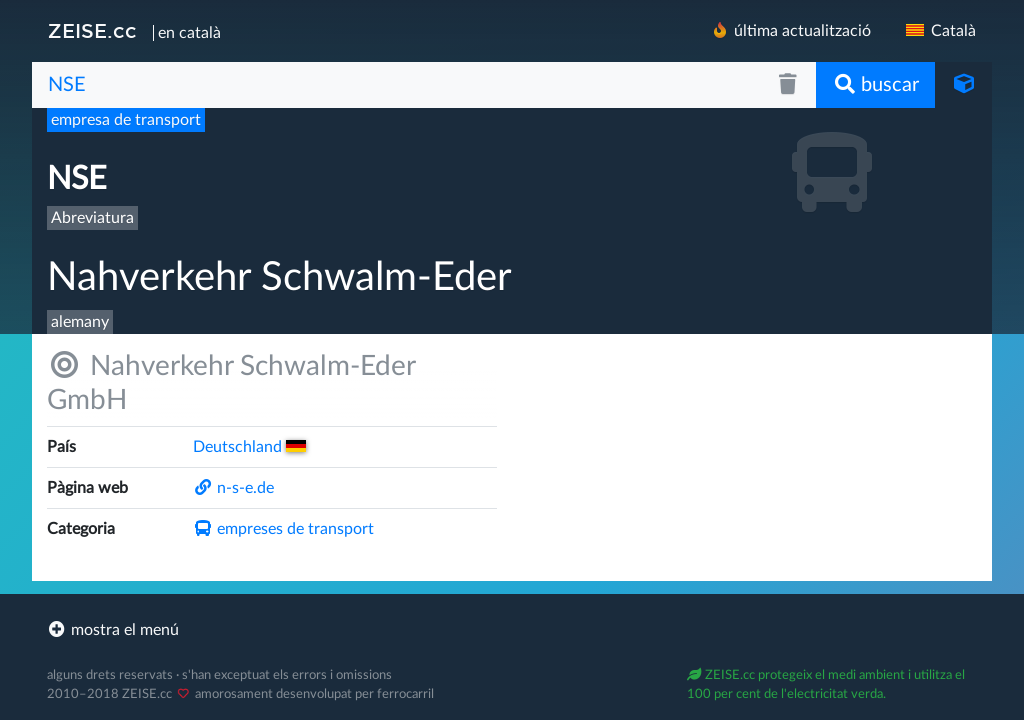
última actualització (790, 30)
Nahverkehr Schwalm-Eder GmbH (231, 382)
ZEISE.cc (92, 31)
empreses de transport (283, 529)
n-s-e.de (233, 488)
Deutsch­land (249, 447)
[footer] (512, 630)
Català (939, 31)
